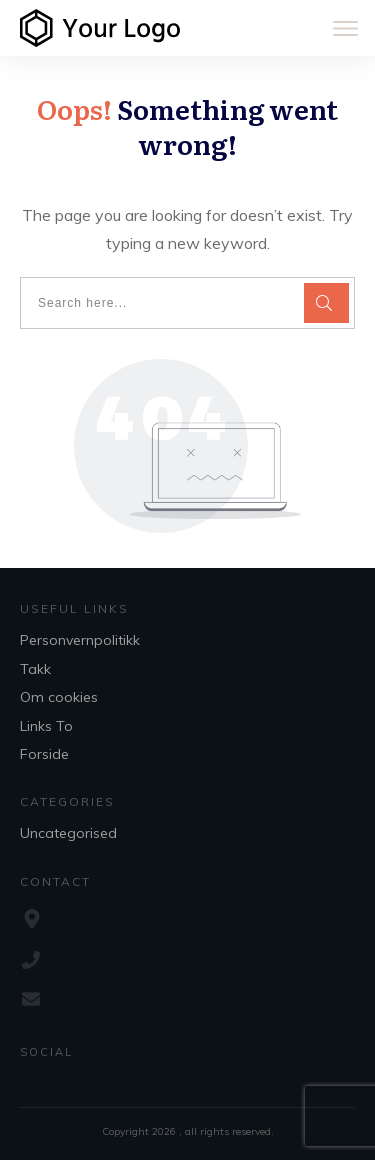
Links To (46, 726)
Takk (35, 669)
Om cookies (59, 697)
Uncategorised (68, 833)
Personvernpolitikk (80, 640)
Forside (44, 754)
